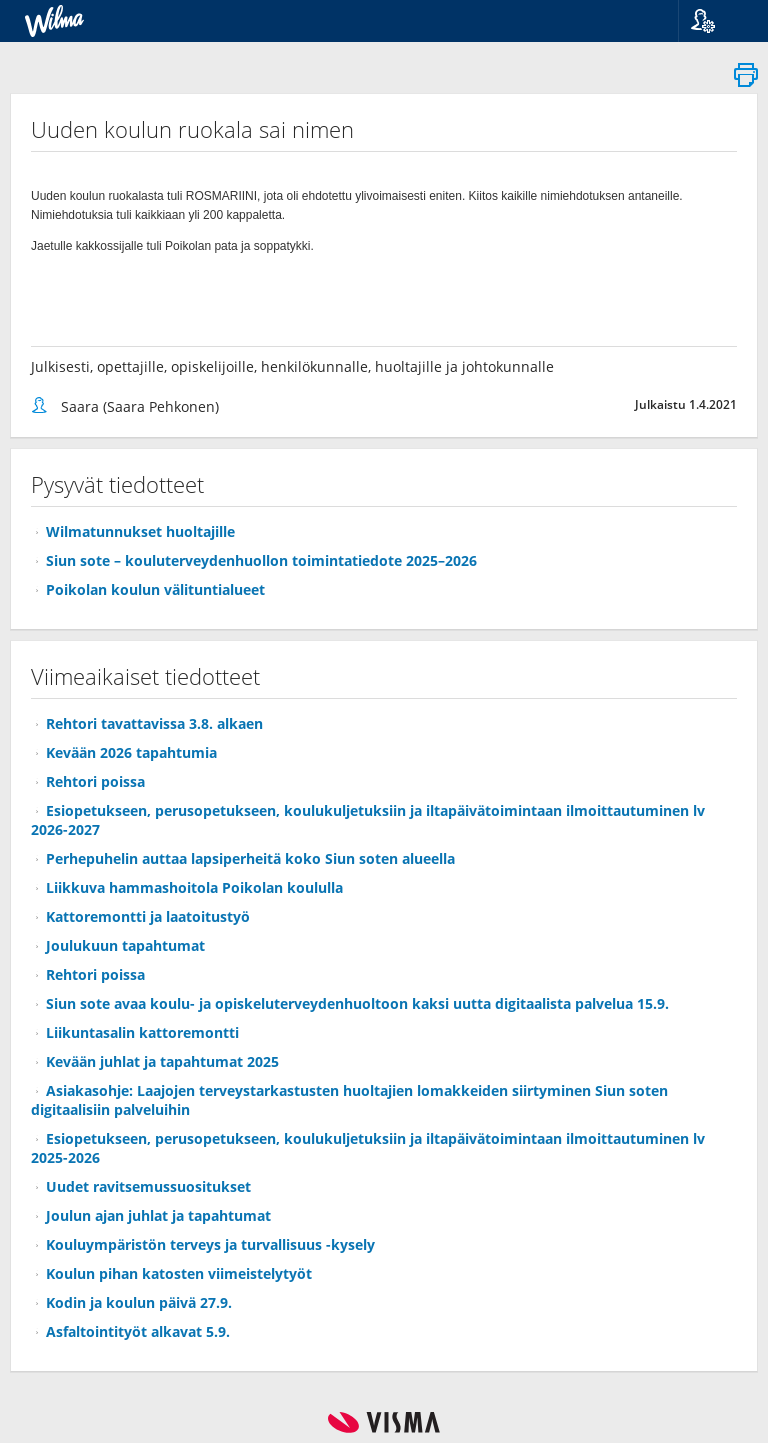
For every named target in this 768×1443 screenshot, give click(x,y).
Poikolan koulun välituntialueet (155, 589)
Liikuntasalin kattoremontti (142, 1032)
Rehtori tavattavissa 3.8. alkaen (154, 723)
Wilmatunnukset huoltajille (140, 531)
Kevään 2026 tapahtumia (131, 752)
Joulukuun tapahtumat (125, 945)
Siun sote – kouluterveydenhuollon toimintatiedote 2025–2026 (261, 560)
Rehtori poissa (95, 781)
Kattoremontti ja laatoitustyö (148, 916)
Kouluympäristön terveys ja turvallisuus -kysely (210, 1244)
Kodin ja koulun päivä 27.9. (139, 1302)
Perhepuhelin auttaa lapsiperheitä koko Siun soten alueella (250, 858)
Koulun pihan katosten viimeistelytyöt (179, 1273)
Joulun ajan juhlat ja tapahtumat (158, 1215)
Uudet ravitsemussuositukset (148, 1186)
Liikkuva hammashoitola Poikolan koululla (194, 887)
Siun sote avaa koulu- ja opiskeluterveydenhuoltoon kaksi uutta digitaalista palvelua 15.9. (357, 1003)
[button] (715, 21)
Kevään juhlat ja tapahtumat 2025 (162, 1061)
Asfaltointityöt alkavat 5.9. (138, 1331)
